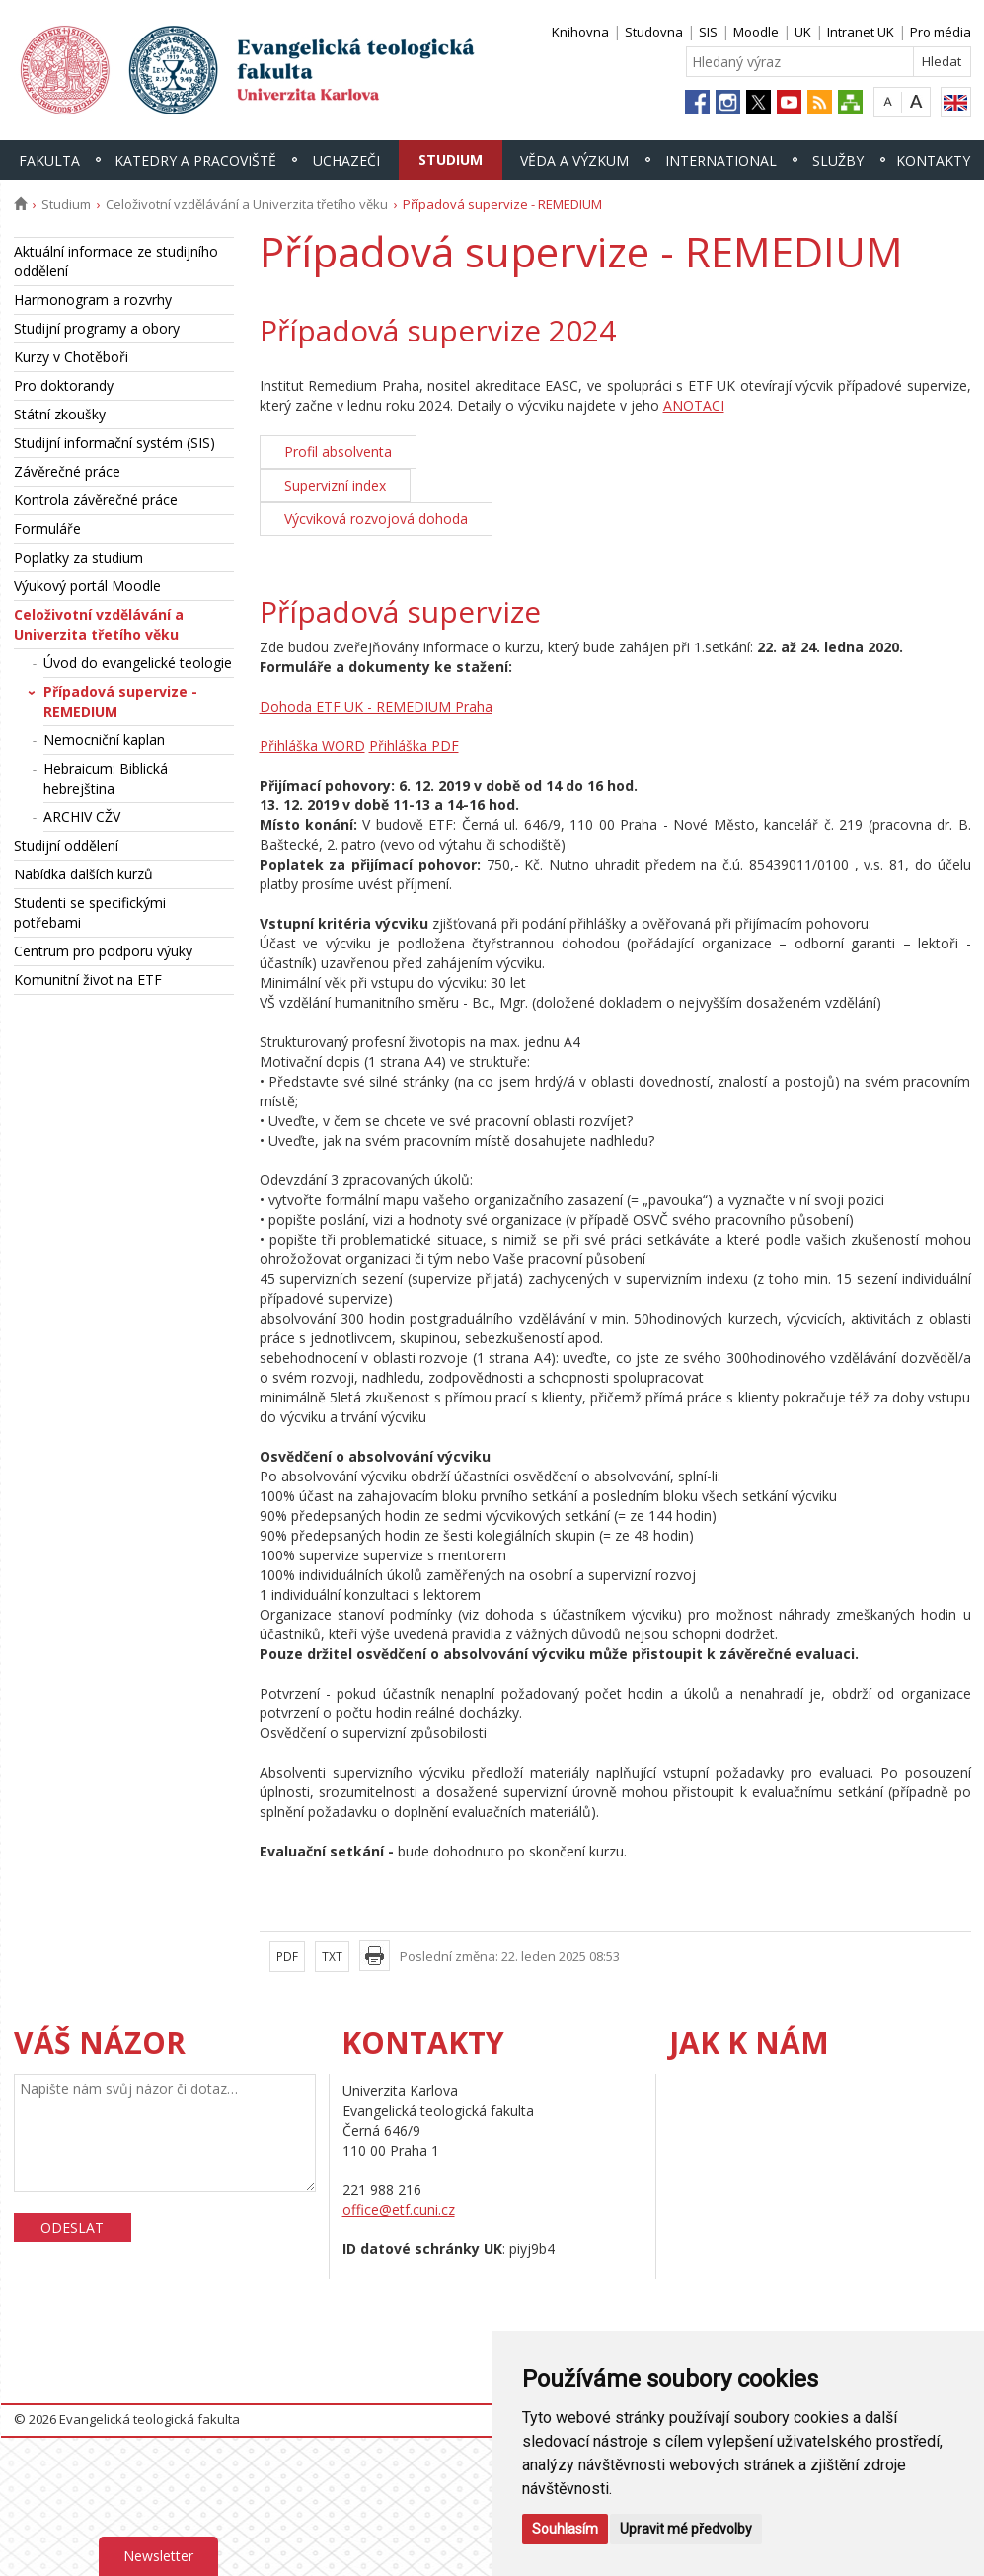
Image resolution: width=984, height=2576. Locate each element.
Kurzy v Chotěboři (71, 356)
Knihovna (580, 31)
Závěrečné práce (67, 471)
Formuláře (47, 528)
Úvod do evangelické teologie (137, 662)
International (721, 160)
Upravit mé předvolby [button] (686, 2529)
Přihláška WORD (312, 745)
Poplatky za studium (78, 557)
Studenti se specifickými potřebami (90, 912)
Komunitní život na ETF (88, 979)
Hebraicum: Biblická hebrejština (105, 778)
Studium (450, 159)
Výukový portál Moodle (87, 585)
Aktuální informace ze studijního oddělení (116, 261)
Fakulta (49, 160)
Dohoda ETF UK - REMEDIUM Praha (376, 706)
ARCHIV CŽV (81, 816)
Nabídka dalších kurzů (83, 874)
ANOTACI (693, 405)
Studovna (654, 31)
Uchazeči (346, 160)
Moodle (756, 31)
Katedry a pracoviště (195, 160)
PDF (287, 1956)
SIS (708, 31)
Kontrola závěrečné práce (96, 500)
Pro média (940, 31)
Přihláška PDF (414, 745)
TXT (332, 1956)
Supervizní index (335, 485)
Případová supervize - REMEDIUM (120, 701)
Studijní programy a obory (97, 328)
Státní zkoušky (60, 414)
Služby (838, 160)
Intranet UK (860, 31)
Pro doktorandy (64, 385)
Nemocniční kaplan (104, 739)
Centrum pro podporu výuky (103, 951)
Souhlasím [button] (565, 2529)
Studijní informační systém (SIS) (114, 442)
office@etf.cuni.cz (398, 2209)
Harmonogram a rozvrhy (93, 299)
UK (803, 31)
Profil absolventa (338, 451)
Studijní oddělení (66, 845)
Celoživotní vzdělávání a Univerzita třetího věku (247, 204)
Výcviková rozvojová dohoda (376, 518)
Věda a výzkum (574, 160)
